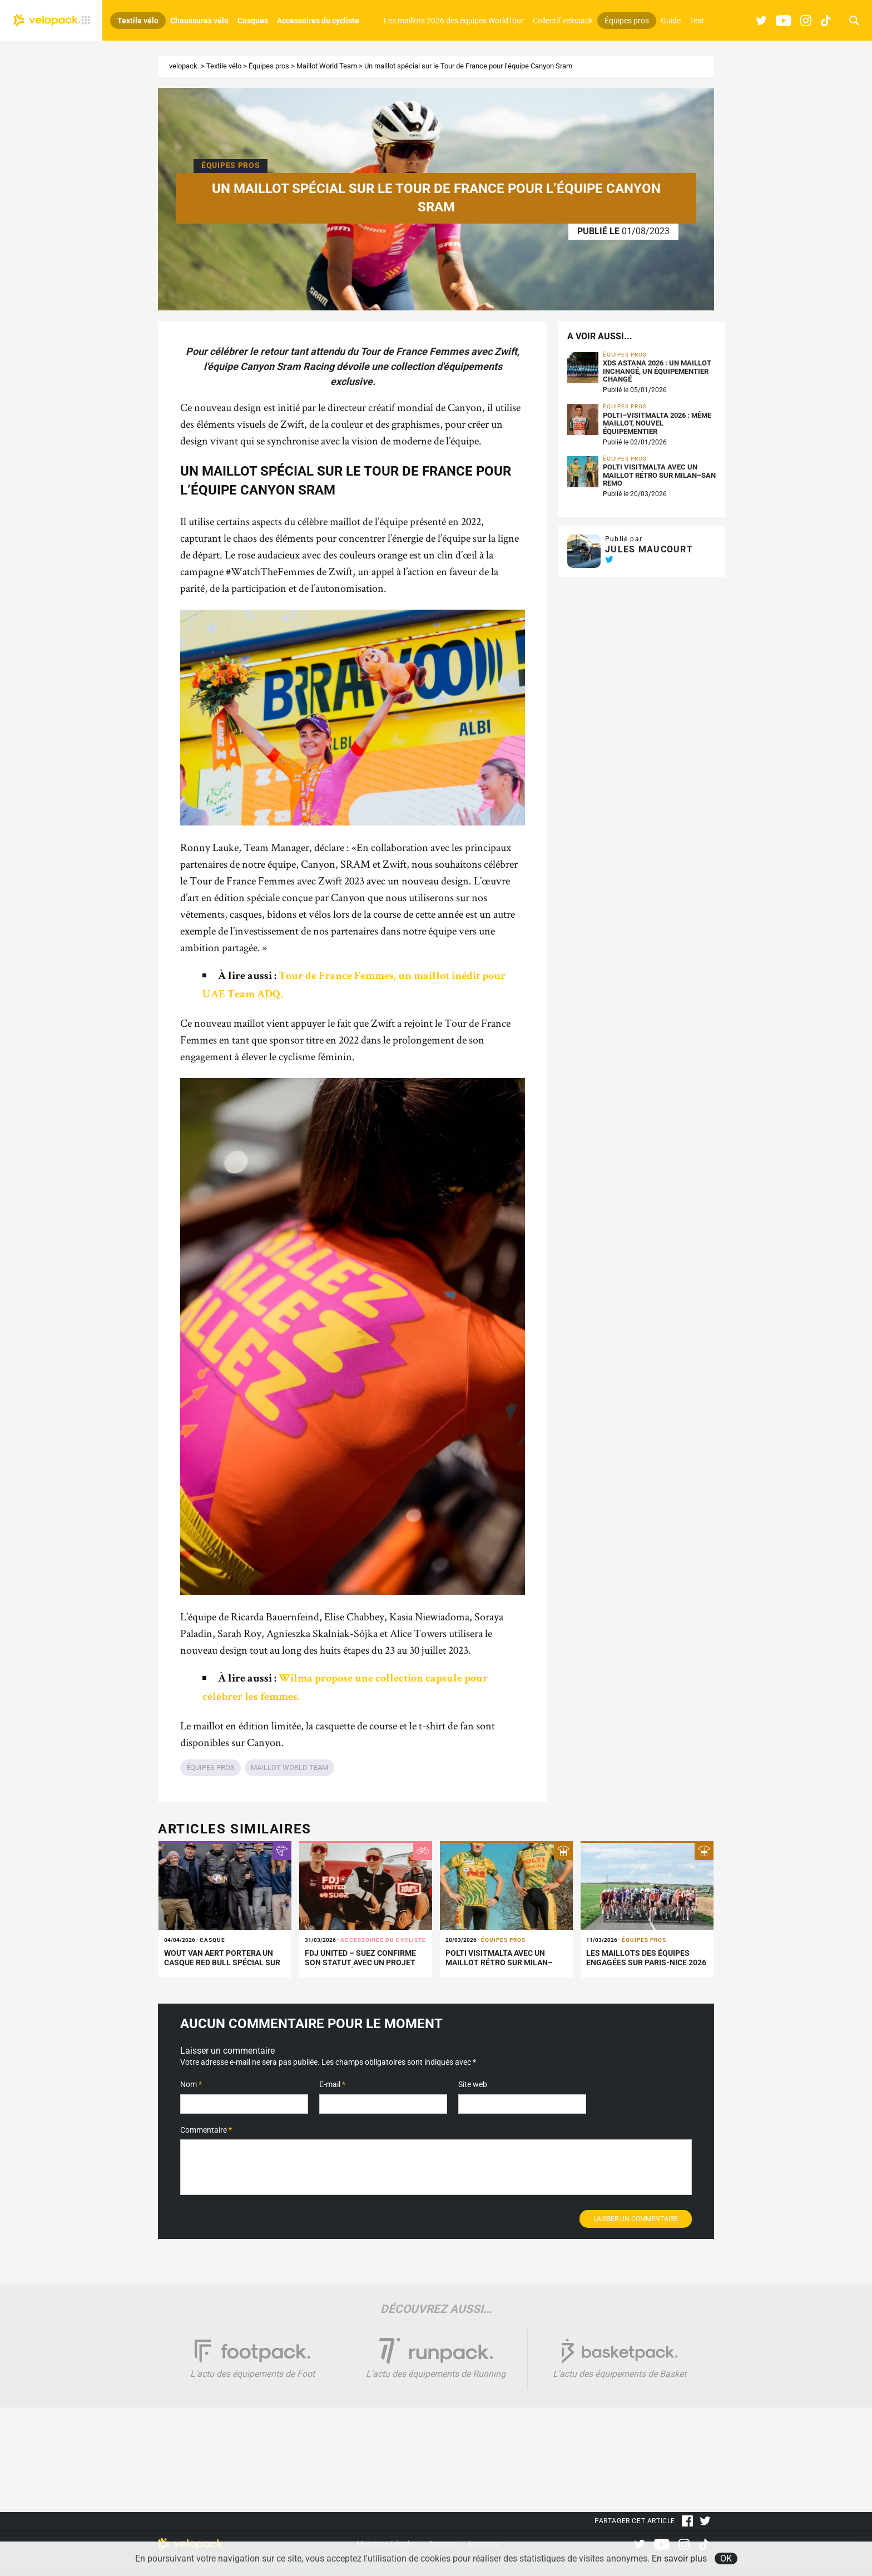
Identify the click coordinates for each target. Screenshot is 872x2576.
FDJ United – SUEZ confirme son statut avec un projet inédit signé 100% (360, 1962)
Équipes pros (627, 20)
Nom (191, 2084)
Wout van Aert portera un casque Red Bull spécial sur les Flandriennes (222, 1962)
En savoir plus (679, 2558)
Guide (671, 20)
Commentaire (206, 2129)
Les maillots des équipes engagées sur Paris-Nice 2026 (646, 1958)
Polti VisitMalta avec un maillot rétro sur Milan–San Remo (659, 475)
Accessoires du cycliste (318, 20)
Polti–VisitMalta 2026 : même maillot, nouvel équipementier (657, 424)
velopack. (184, 66)
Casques (252, 20)
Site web (472, 2084)
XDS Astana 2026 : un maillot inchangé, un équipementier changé (657, 371)
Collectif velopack (563, 20)
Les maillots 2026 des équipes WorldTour (454, 20)
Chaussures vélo (199, 20)
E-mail (332, 2084)
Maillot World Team (326, 66)
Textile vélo (137, 20)
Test (697, 20)
